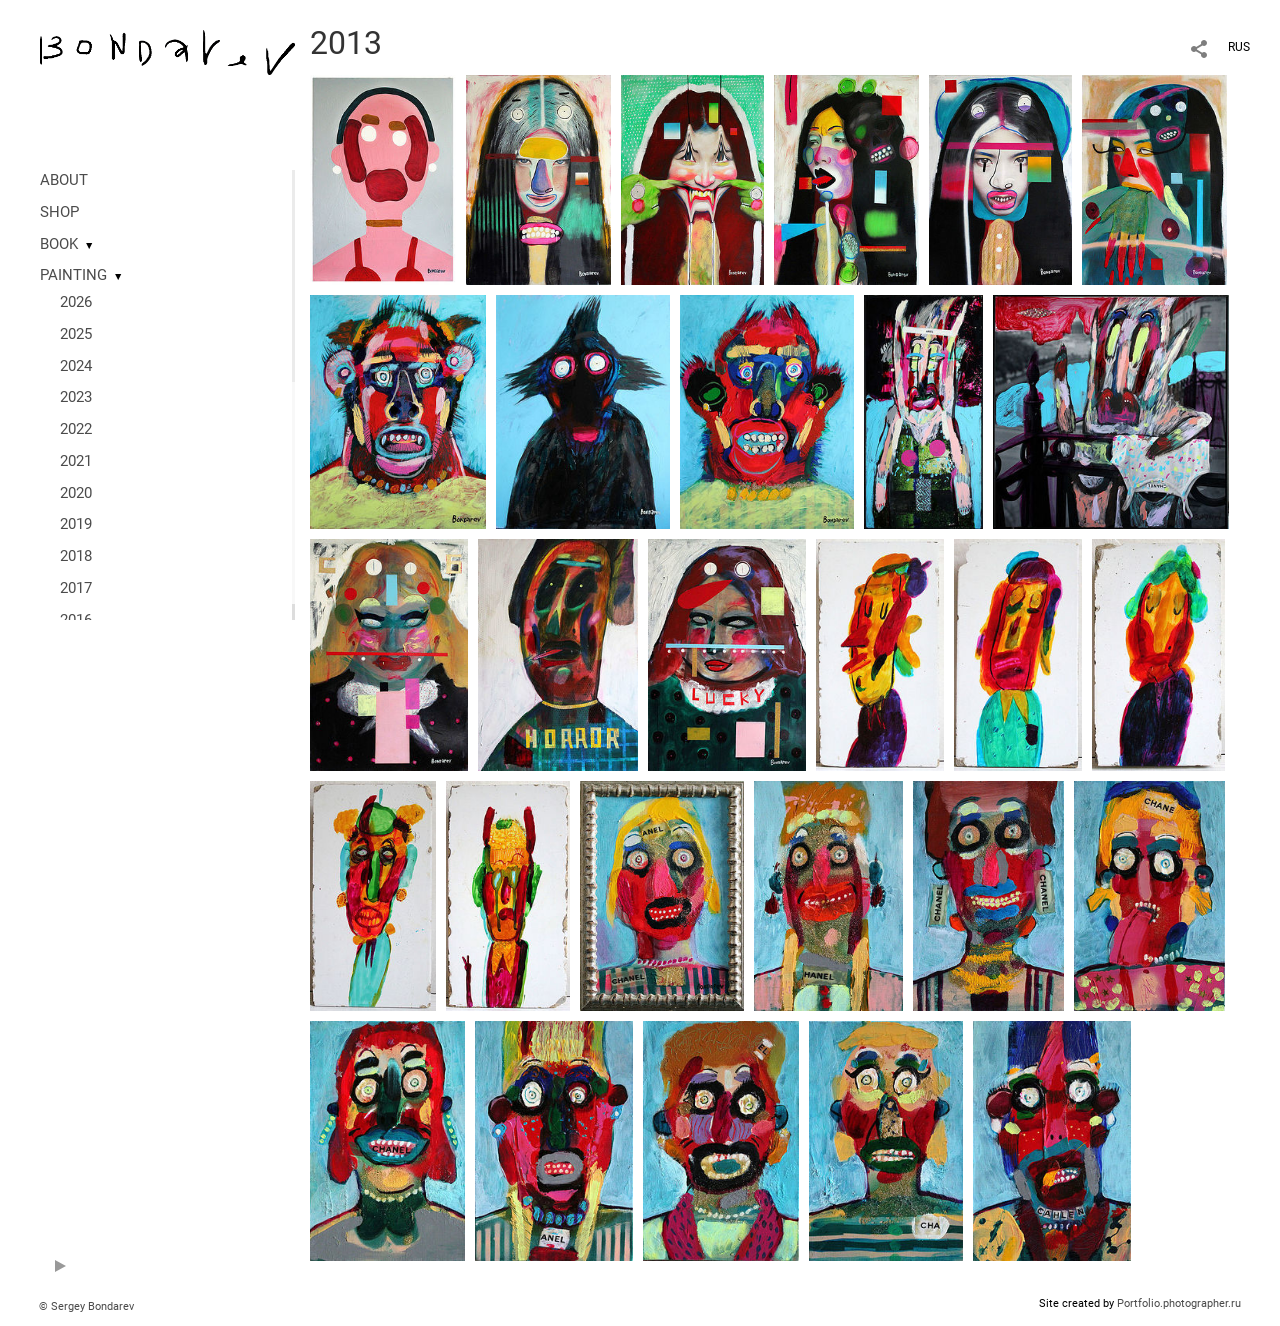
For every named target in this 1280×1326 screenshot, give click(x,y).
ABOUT (64, 180)
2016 (76, 620)
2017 (76, 588)
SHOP (59, 212)
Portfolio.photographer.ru (1179, 1303)
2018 (76, 556)
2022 (76, 429)
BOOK (59, 244)
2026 (76, 302)
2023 (76, 397)
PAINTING (73, 275)
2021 (76, 461)
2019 (76, 524)
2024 (76, 366)
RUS (1239, 47)
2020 (76, 493)
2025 (76, 334)
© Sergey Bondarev (86, 1306)
